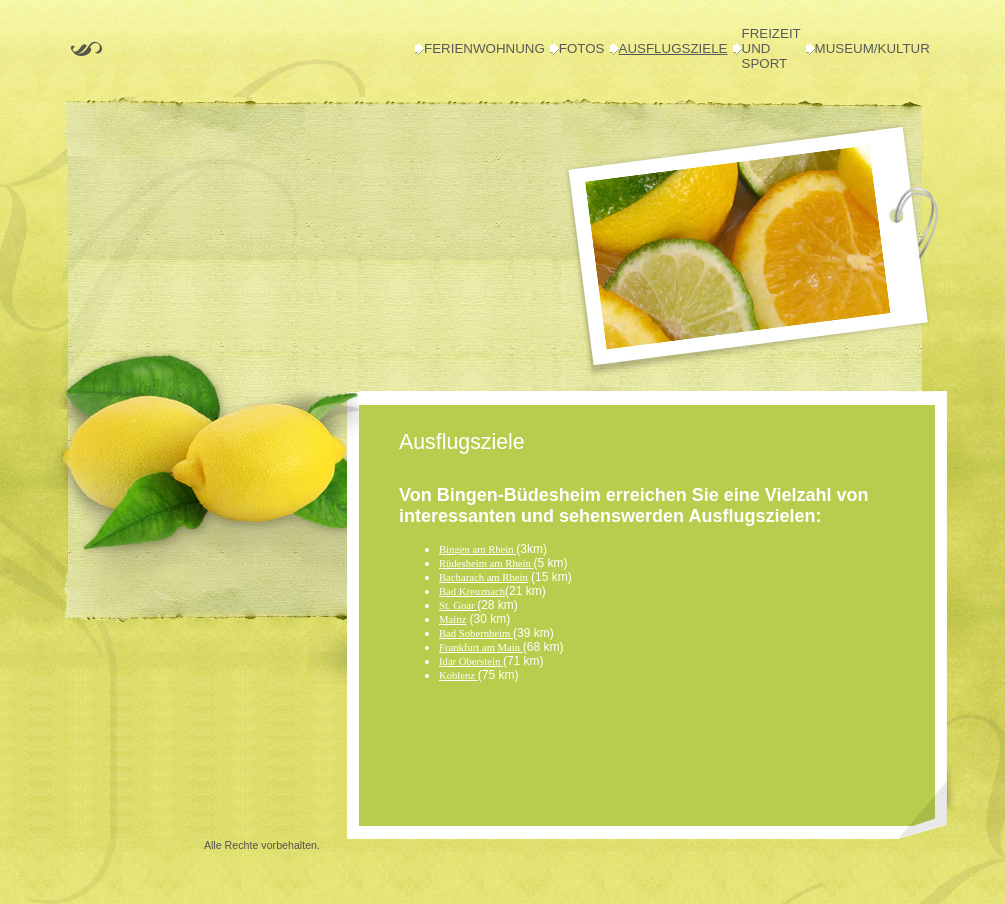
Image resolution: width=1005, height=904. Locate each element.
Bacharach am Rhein (483, 577)
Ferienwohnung (484, 48)
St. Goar (458, 605)
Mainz (452, 619)
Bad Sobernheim (476, 633)
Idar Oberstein (471, 661)
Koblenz (458, 675)
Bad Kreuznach (472, 591)
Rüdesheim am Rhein (486, 563)
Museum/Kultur (872, 48)
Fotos (582, 48)
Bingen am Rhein (477, 549)
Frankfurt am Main (481, 647)
